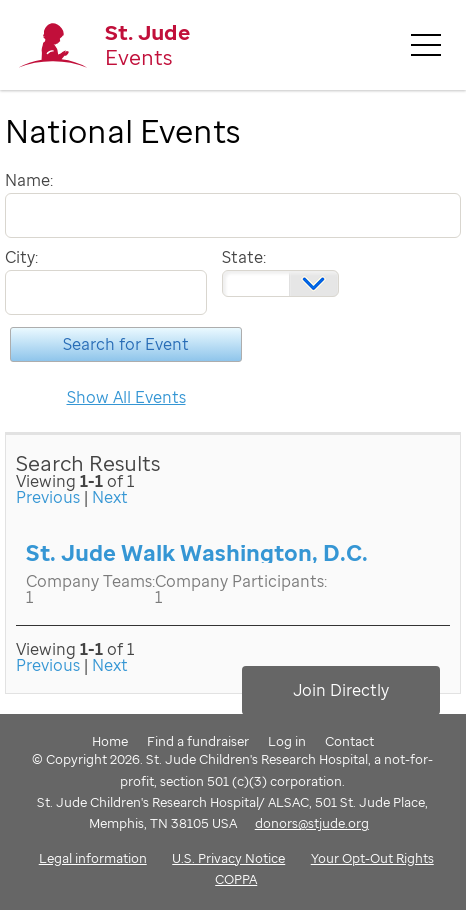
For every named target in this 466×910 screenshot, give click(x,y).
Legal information (93, 858)
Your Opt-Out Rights (372, 858)
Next (110, 497)
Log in (287, 741)
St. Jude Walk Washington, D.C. (197, 552)
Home (110, 741)
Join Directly (341, 690)
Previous (48, 497)
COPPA (236, 879)
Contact (349, 741)
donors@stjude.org (312, 823)
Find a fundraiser (198, 741)
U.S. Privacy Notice (228, 858)
